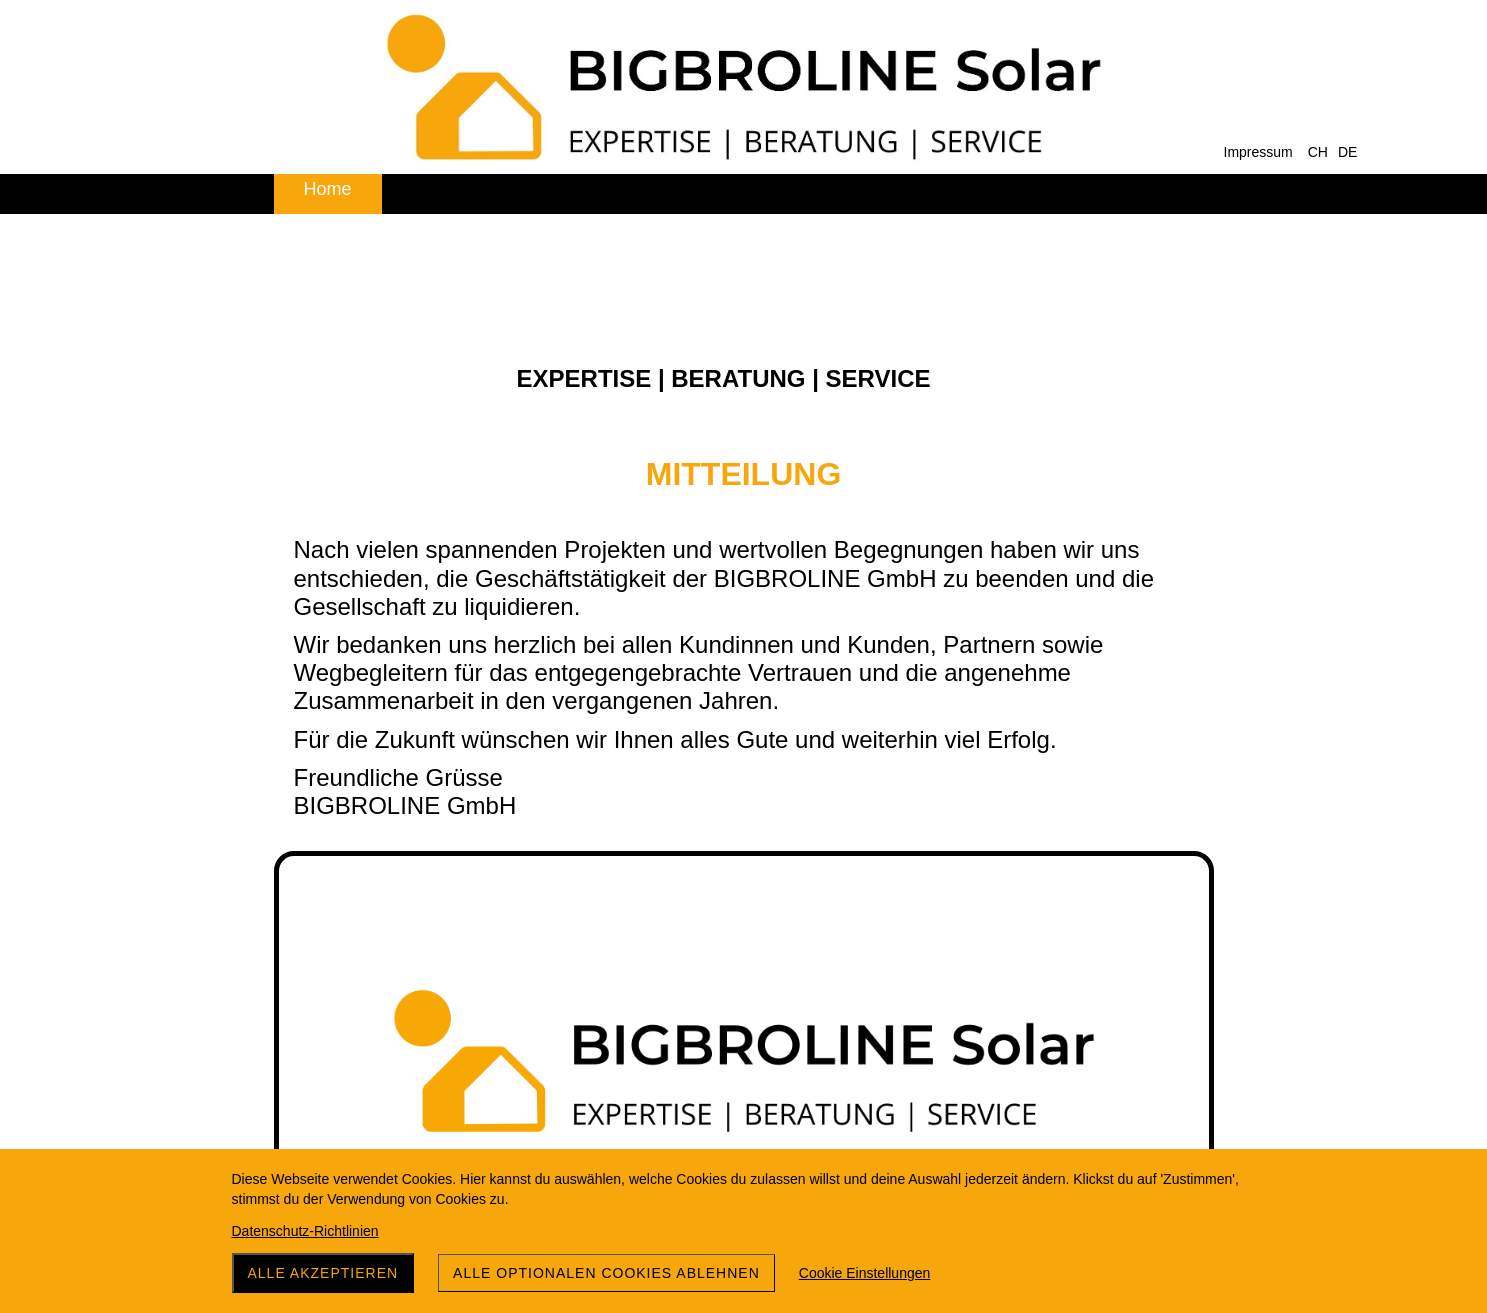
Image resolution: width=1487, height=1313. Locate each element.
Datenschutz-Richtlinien (305, 1231)
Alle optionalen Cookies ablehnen (606, 1273)
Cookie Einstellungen (865, 1273)
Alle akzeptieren (323, 1273)
